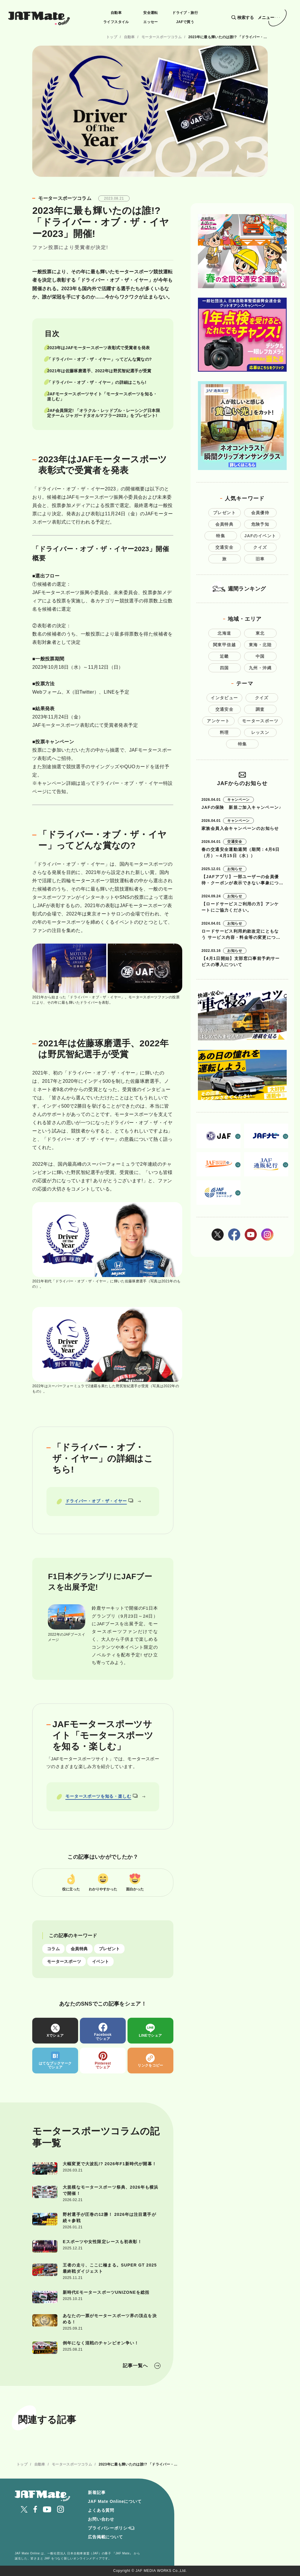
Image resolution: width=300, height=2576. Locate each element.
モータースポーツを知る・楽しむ (101, 1796)
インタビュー (224, 697)
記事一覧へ (135, 2365)
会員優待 (260, 512)
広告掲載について (105, 2537)
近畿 (224, 656)
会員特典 (79, 1948)
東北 (260, 633)
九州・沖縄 (260, 667)
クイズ (260, 547)
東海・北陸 (260, 644)
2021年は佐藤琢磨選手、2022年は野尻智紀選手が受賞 (99, 370)
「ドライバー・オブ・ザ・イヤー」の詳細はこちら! (96, 382)
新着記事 (96, 2492)
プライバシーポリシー (110, 2528)
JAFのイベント (260, 535)
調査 (260, 709)
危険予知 (260, 524)
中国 (260, 656)
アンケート (218, 720)
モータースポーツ (64, 1961)
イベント (100, 1961)
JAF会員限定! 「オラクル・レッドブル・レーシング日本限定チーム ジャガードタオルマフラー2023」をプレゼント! (103, 413)
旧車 (260, 558)
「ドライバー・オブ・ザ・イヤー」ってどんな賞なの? (99, 359)
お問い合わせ (101, 2519)
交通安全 (224, 547)
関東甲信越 (224, 644)
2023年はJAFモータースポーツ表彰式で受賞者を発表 (98, 347)
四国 (224, 667)
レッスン (260, 732)
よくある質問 (101, 2510)
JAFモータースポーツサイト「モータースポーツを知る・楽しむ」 (102, 396)
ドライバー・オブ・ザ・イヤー (99, 1501)
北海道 (224, 633)
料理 (224, 732)
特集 (220, 535)
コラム (53, 1948)
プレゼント (109, 1948)
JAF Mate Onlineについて (115, 2501)
